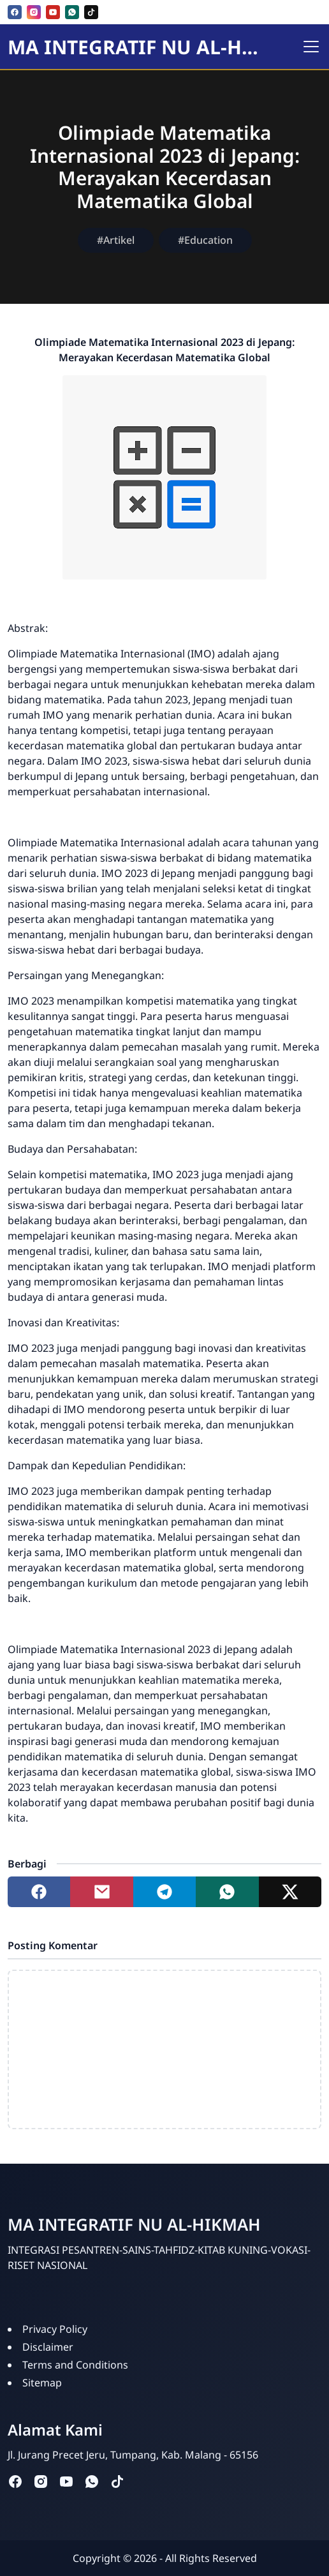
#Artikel (116, 240)
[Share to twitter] (290, 1891)
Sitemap (42, 2383)
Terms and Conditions (75, 2365)
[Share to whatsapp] (227, 1891)
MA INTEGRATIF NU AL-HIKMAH (136, 47)
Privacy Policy (54, 2329)
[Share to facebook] (39, 1891)
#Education (205, 240)
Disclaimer (47, 2347)
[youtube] (53, 12)
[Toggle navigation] (311, 46)
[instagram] (34, 12)
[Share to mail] (101, 1891)
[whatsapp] (72, 12)
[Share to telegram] (164, 1891)
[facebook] (15, 12)
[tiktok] (91, 12)
